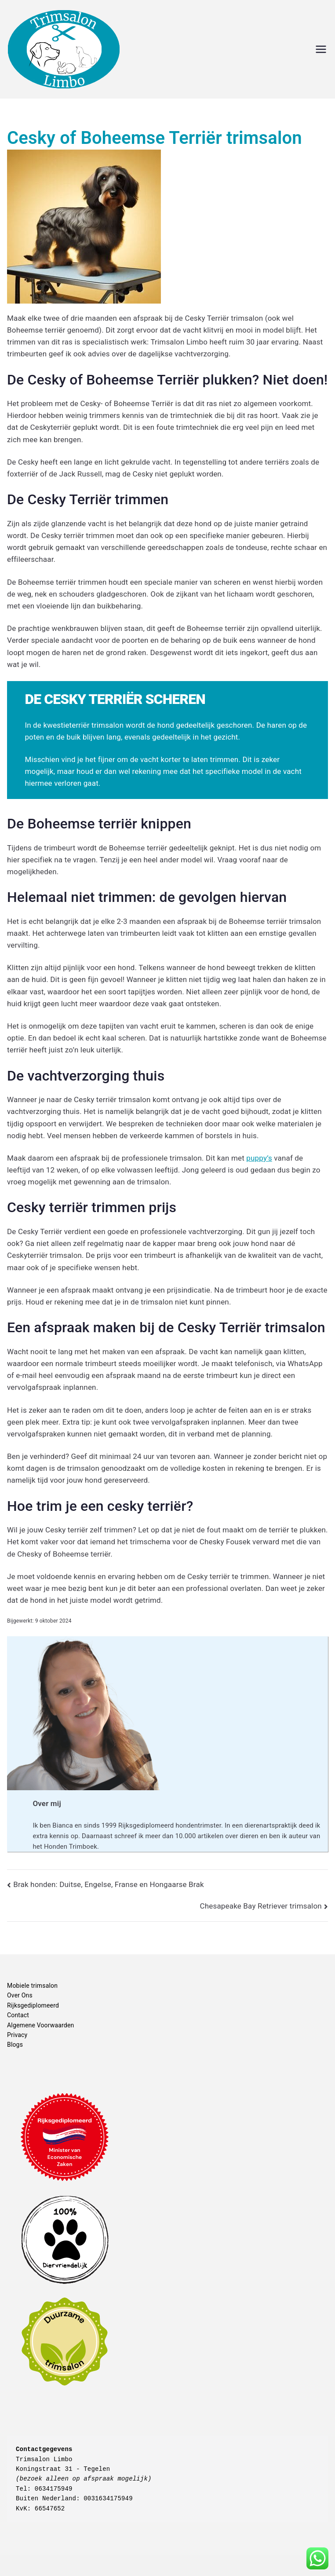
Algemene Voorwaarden (40, 2025)
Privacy (17, 2034)
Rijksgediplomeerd (33, 2005)
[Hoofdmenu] (321, 49)
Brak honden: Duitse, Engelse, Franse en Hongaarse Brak (108, 1884)
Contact (18, 2015)
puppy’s (259, 1158)
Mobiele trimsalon (32, 1985)
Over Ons (20, 1995)
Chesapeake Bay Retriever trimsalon (261, 1906)
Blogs (15, 2044)
